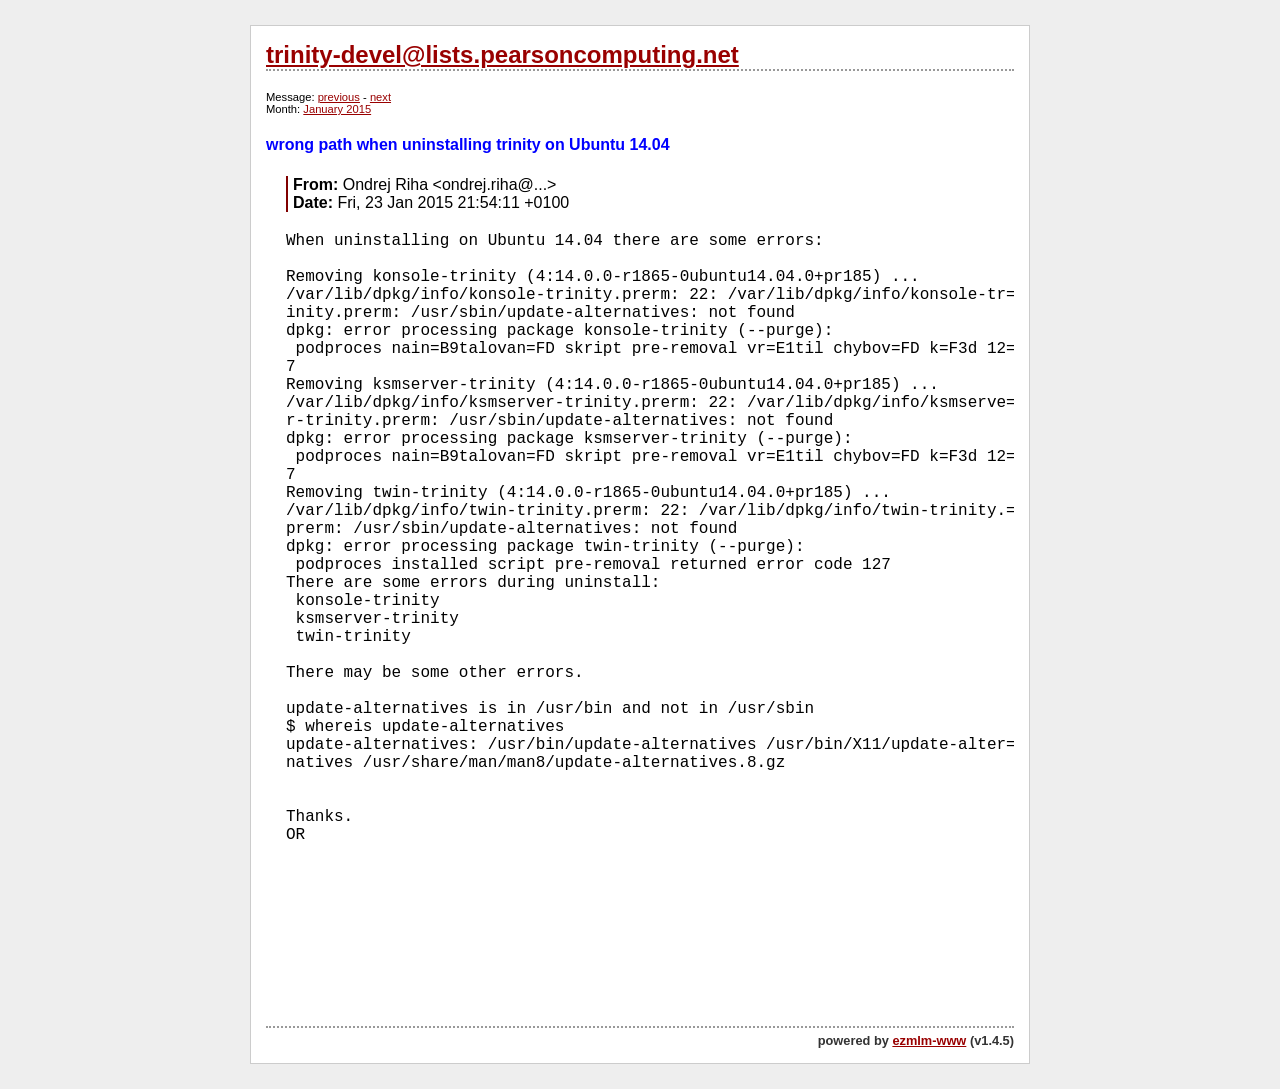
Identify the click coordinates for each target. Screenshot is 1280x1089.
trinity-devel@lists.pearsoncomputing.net (502, 54)
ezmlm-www (929, 1040)
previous (339, 97)
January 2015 (337, 109)
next (380, 97)
